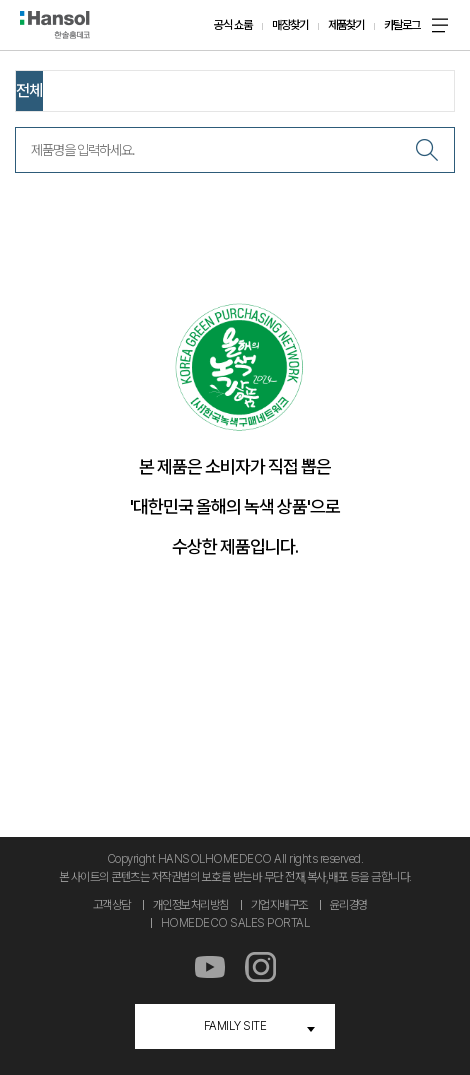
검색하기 (427, 150)
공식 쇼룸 (233, 25)
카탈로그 (402, 25)
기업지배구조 (279, 905)
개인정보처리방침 (191, 905)
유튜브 (209, 968)
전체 (29, 90)
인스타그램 (260, 968)
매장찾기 (290, 25)
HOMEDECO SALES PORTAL (235, 923)
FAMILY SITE (235, 1026)
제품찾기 (346, 25)
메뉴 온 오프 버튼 (440, 25)
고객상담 (112, 905)
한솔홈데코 (55, 25)
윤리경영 (349, 905)
